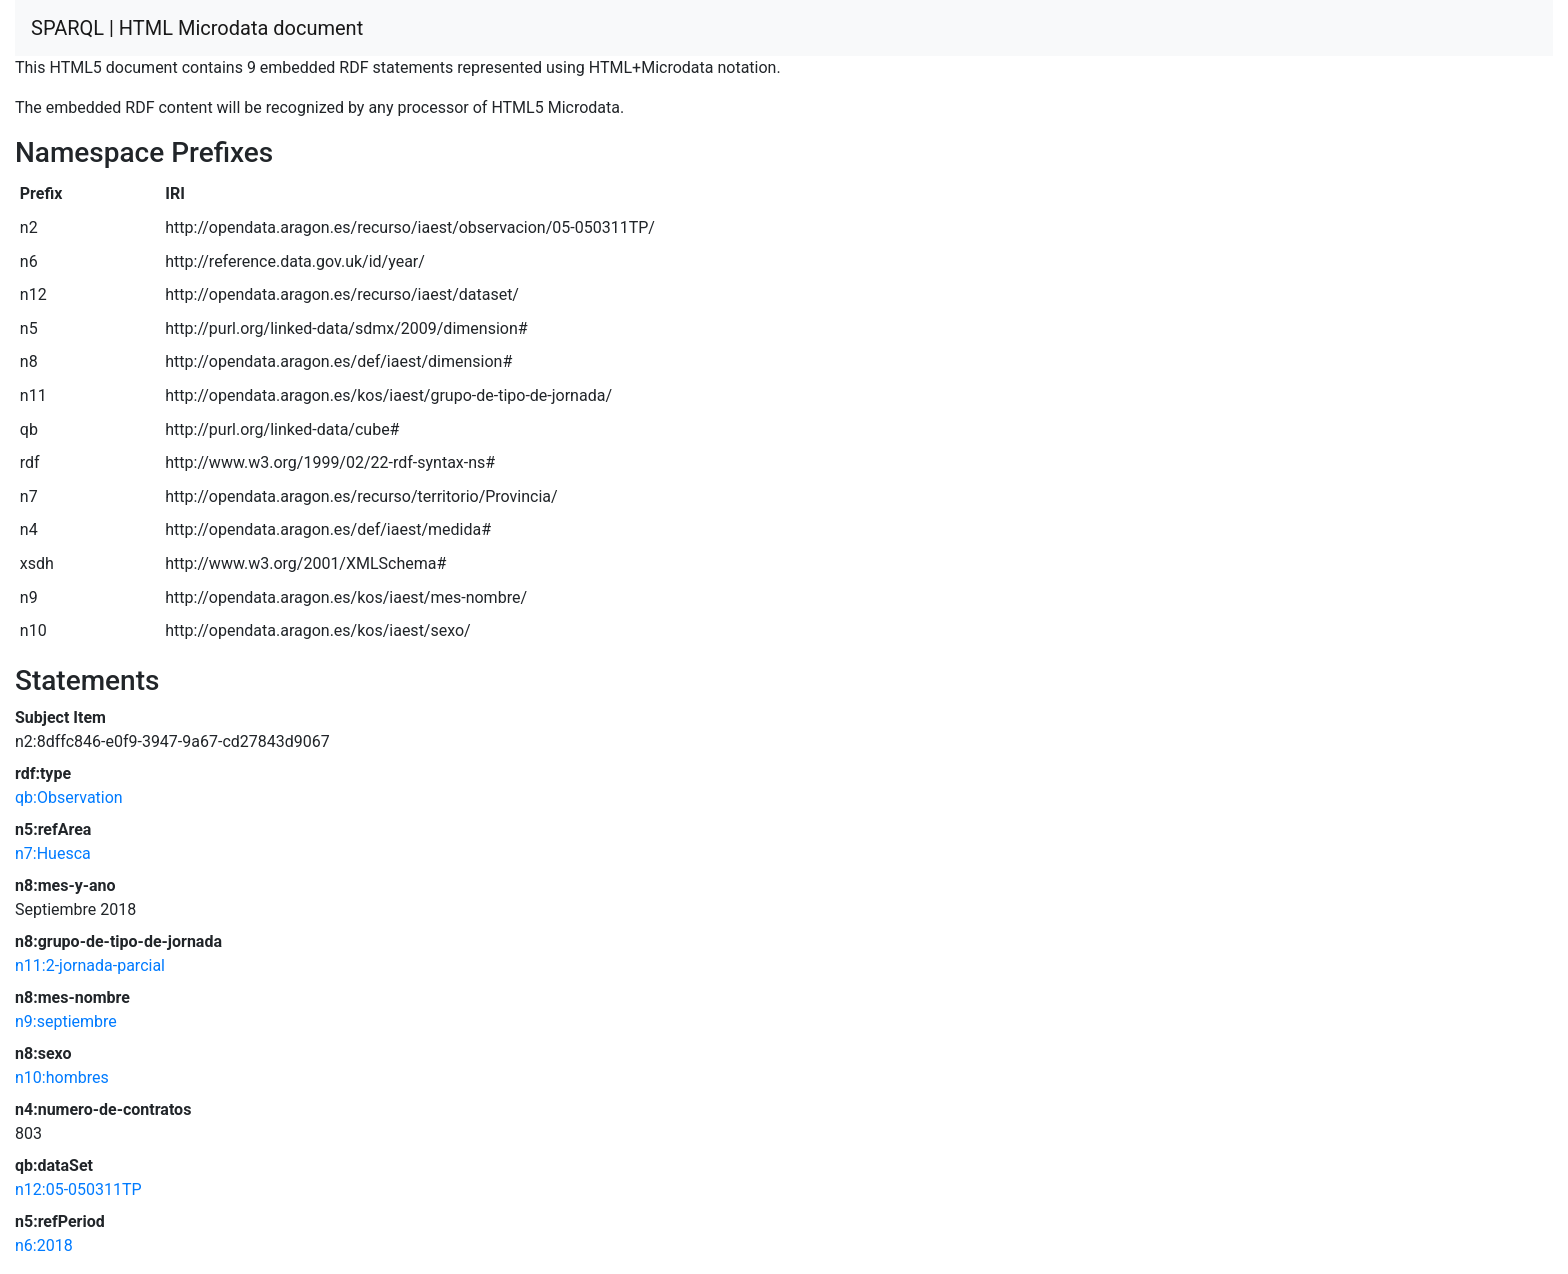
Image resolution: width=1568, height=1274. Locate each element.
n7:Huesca (53, 853)
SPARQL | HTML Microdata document (197, 28)
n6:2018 (44, 1245)
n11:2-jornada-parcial (90, 965)
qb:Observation (69, 797)
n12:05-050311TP (78, 1189)
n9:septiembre (66, 1021)
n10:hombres (62, 1077)
